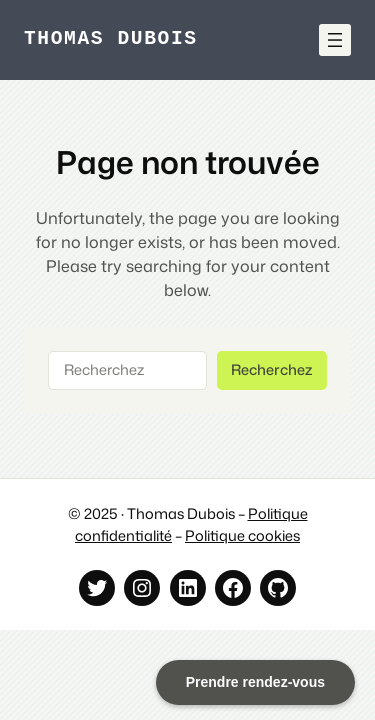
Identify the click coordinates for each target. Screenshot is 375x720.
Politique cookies (242, 535)
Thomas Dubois (111, 39)
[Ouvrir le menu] (335, 40)
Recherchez (271, 369)
